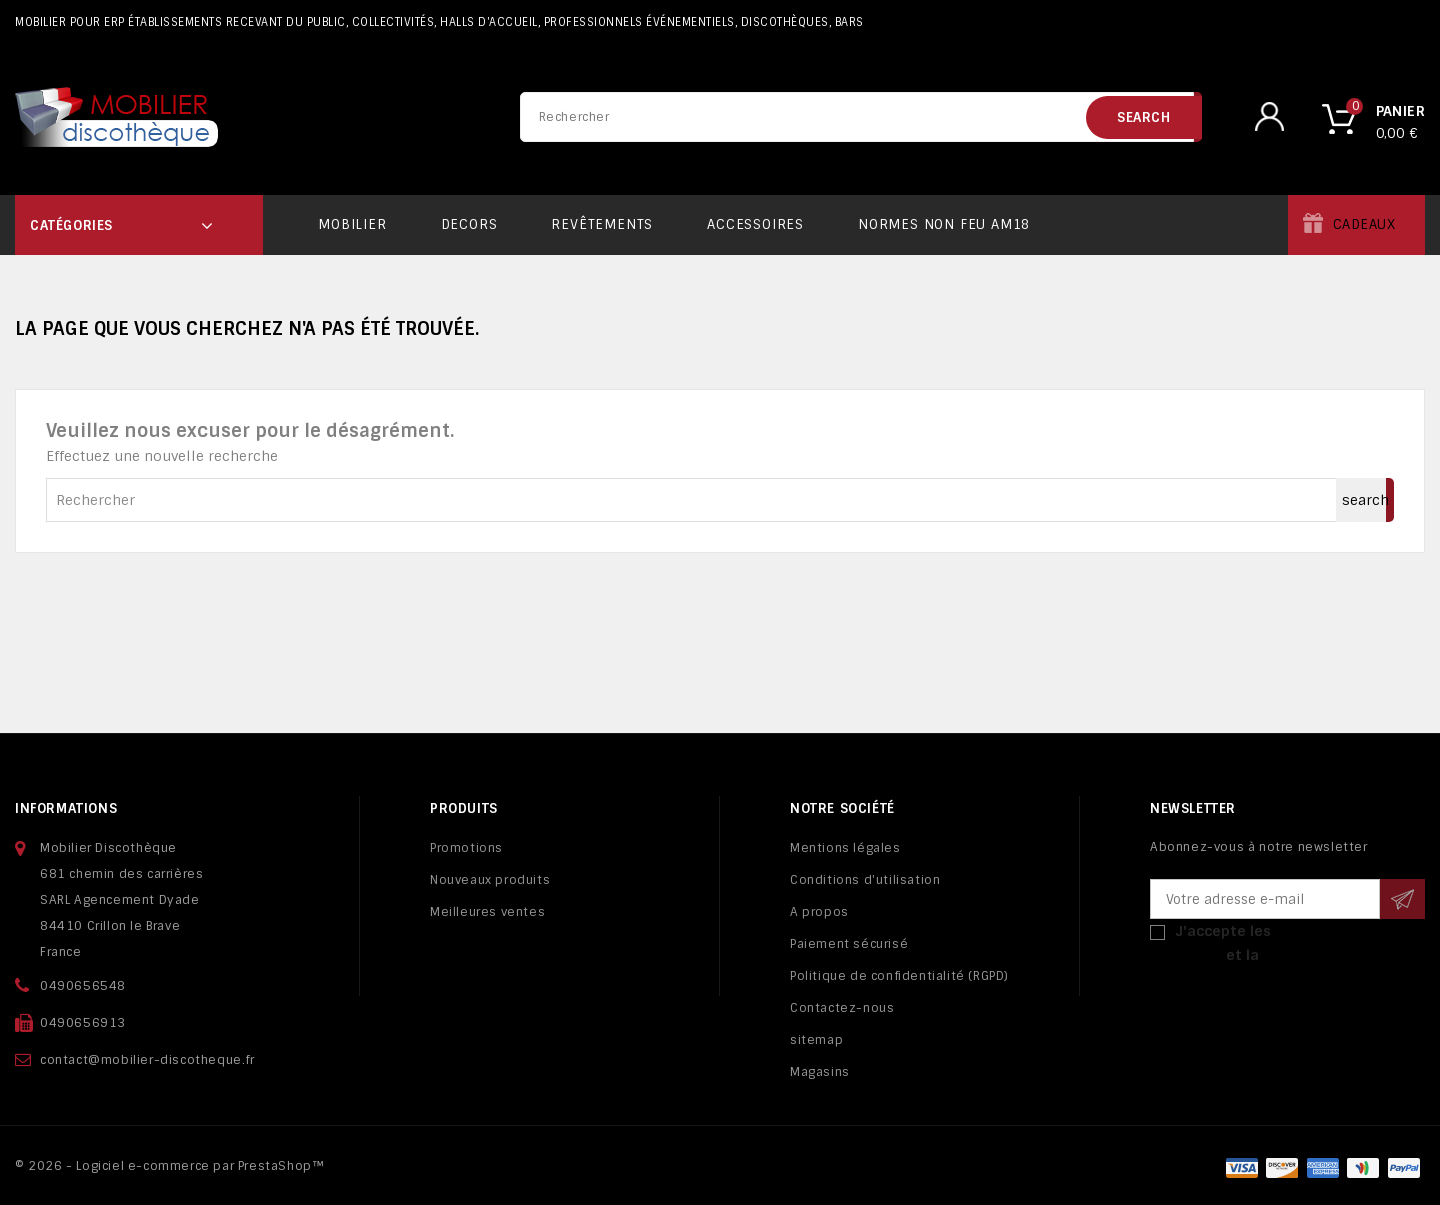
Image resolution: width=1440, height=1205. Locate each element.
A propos (819, 912)
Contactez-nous (842, 1008)
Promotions (466, 848)
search (1144, 117)
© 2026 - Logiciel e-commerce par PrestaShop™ (169, 1166)
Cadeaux (1364, 224)
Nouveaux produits (490, 880)
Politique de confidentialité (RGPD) (899, 976)
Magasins (820, 1072)
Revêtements (602, 224)
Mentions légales (845, 848)
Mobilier (352, 224)
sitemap (816, 1040)
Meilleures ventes (487, 912)
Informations (66, 808)
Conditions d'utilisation (865, 880)
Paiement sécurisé (849, 944)
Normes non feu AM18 (944, 224)
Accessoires (755, 224)
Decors (469, 224)
